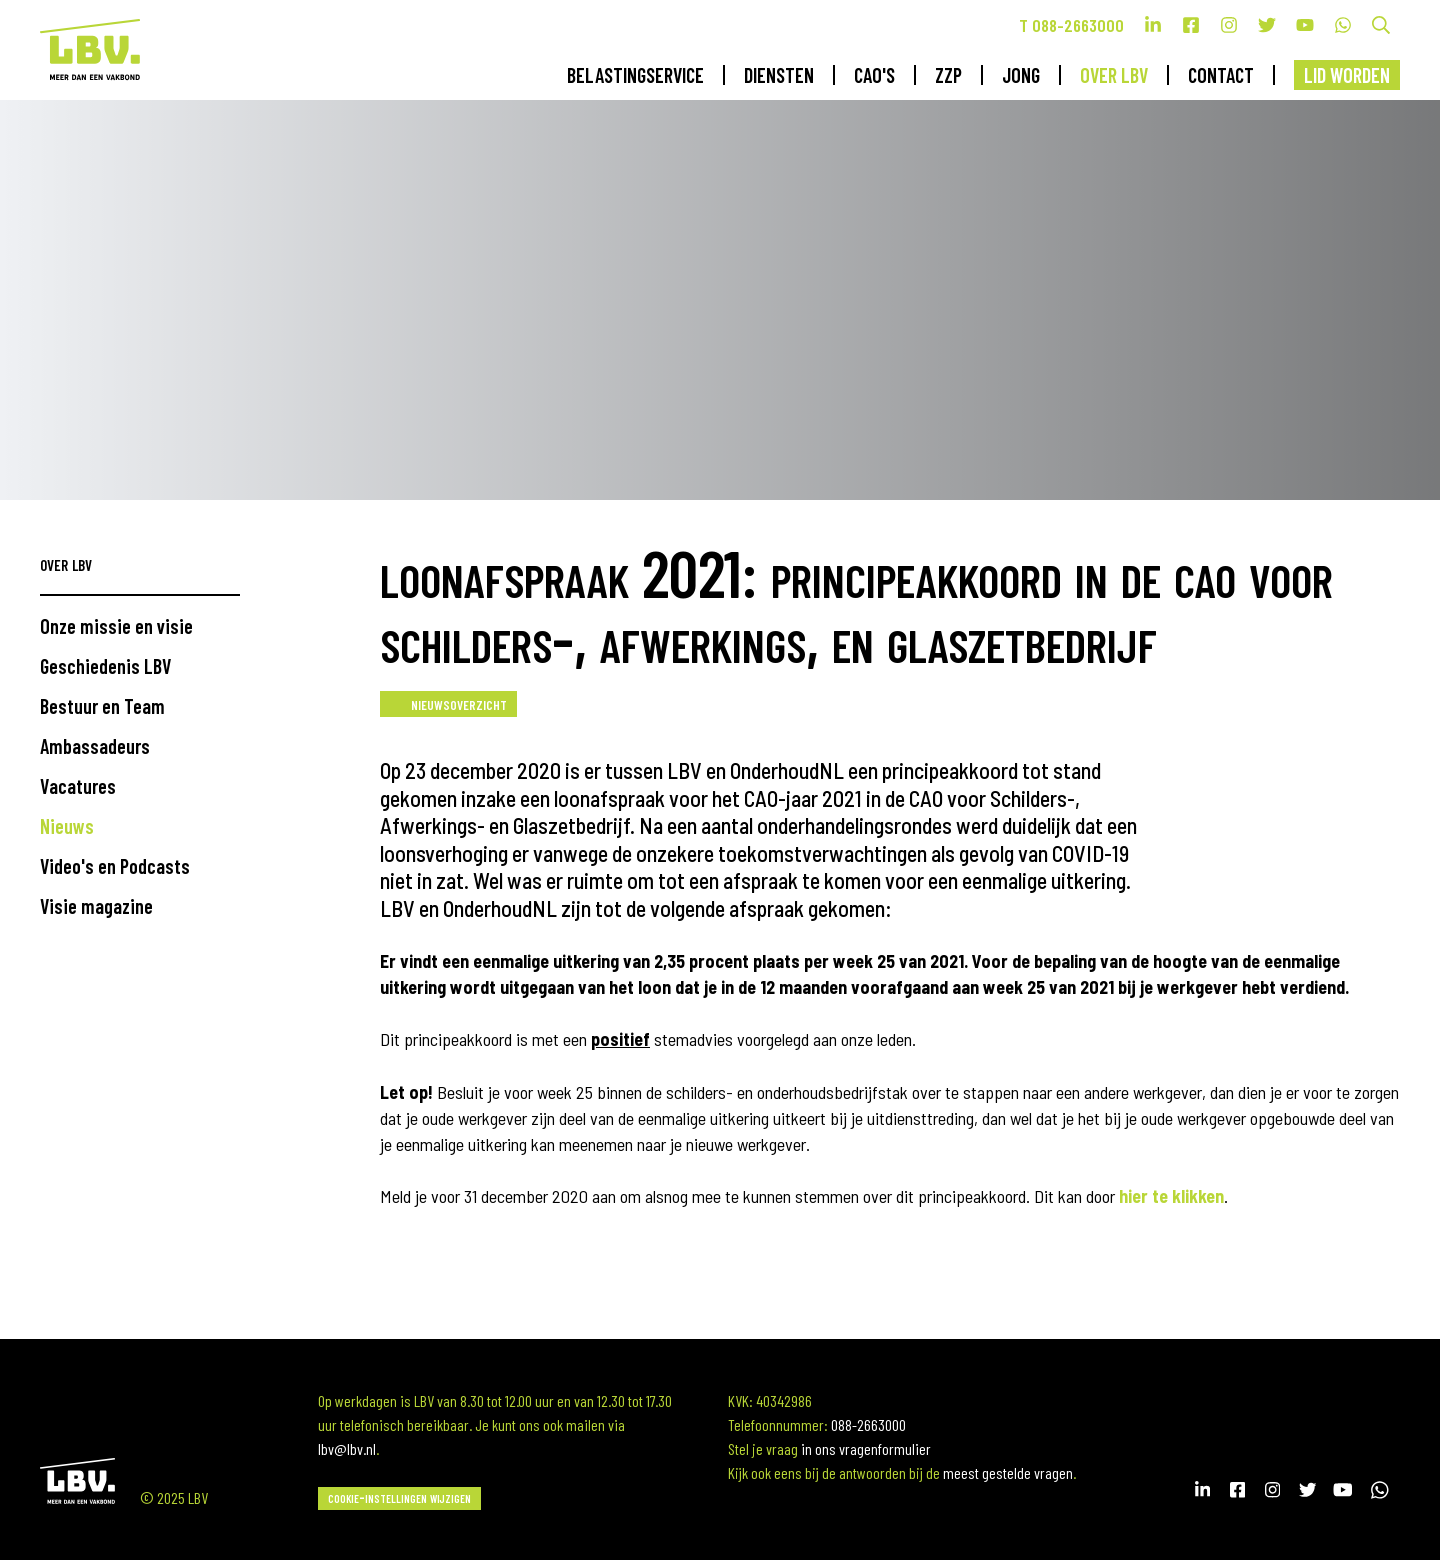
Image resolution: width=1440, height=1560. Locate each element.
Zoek (1381, 25)
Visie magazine (96, 906)
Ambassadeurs (95, 746)
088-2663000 (868, 1424)
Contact (1221, 75)
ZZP (948, 75)
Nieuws (67, 826)
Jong (1021, 75)
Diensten (779, 75)
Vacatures (78, 786)
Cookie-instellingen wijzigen (399, 1496)
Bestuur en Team (102, 706)
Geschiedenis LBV (105, 666)
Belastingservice (635, 75)
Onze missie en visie (116, 626)
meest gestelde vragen (1008, 1472)
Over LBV (1114, 75)
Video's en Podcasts (115, 866)
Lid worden (1347, 75)
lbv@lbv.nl (347, 1448)
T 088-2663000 (1071, 25)
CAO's (874, 75)
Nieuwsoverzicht (459, 703)
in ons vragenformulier (866, 1448)
